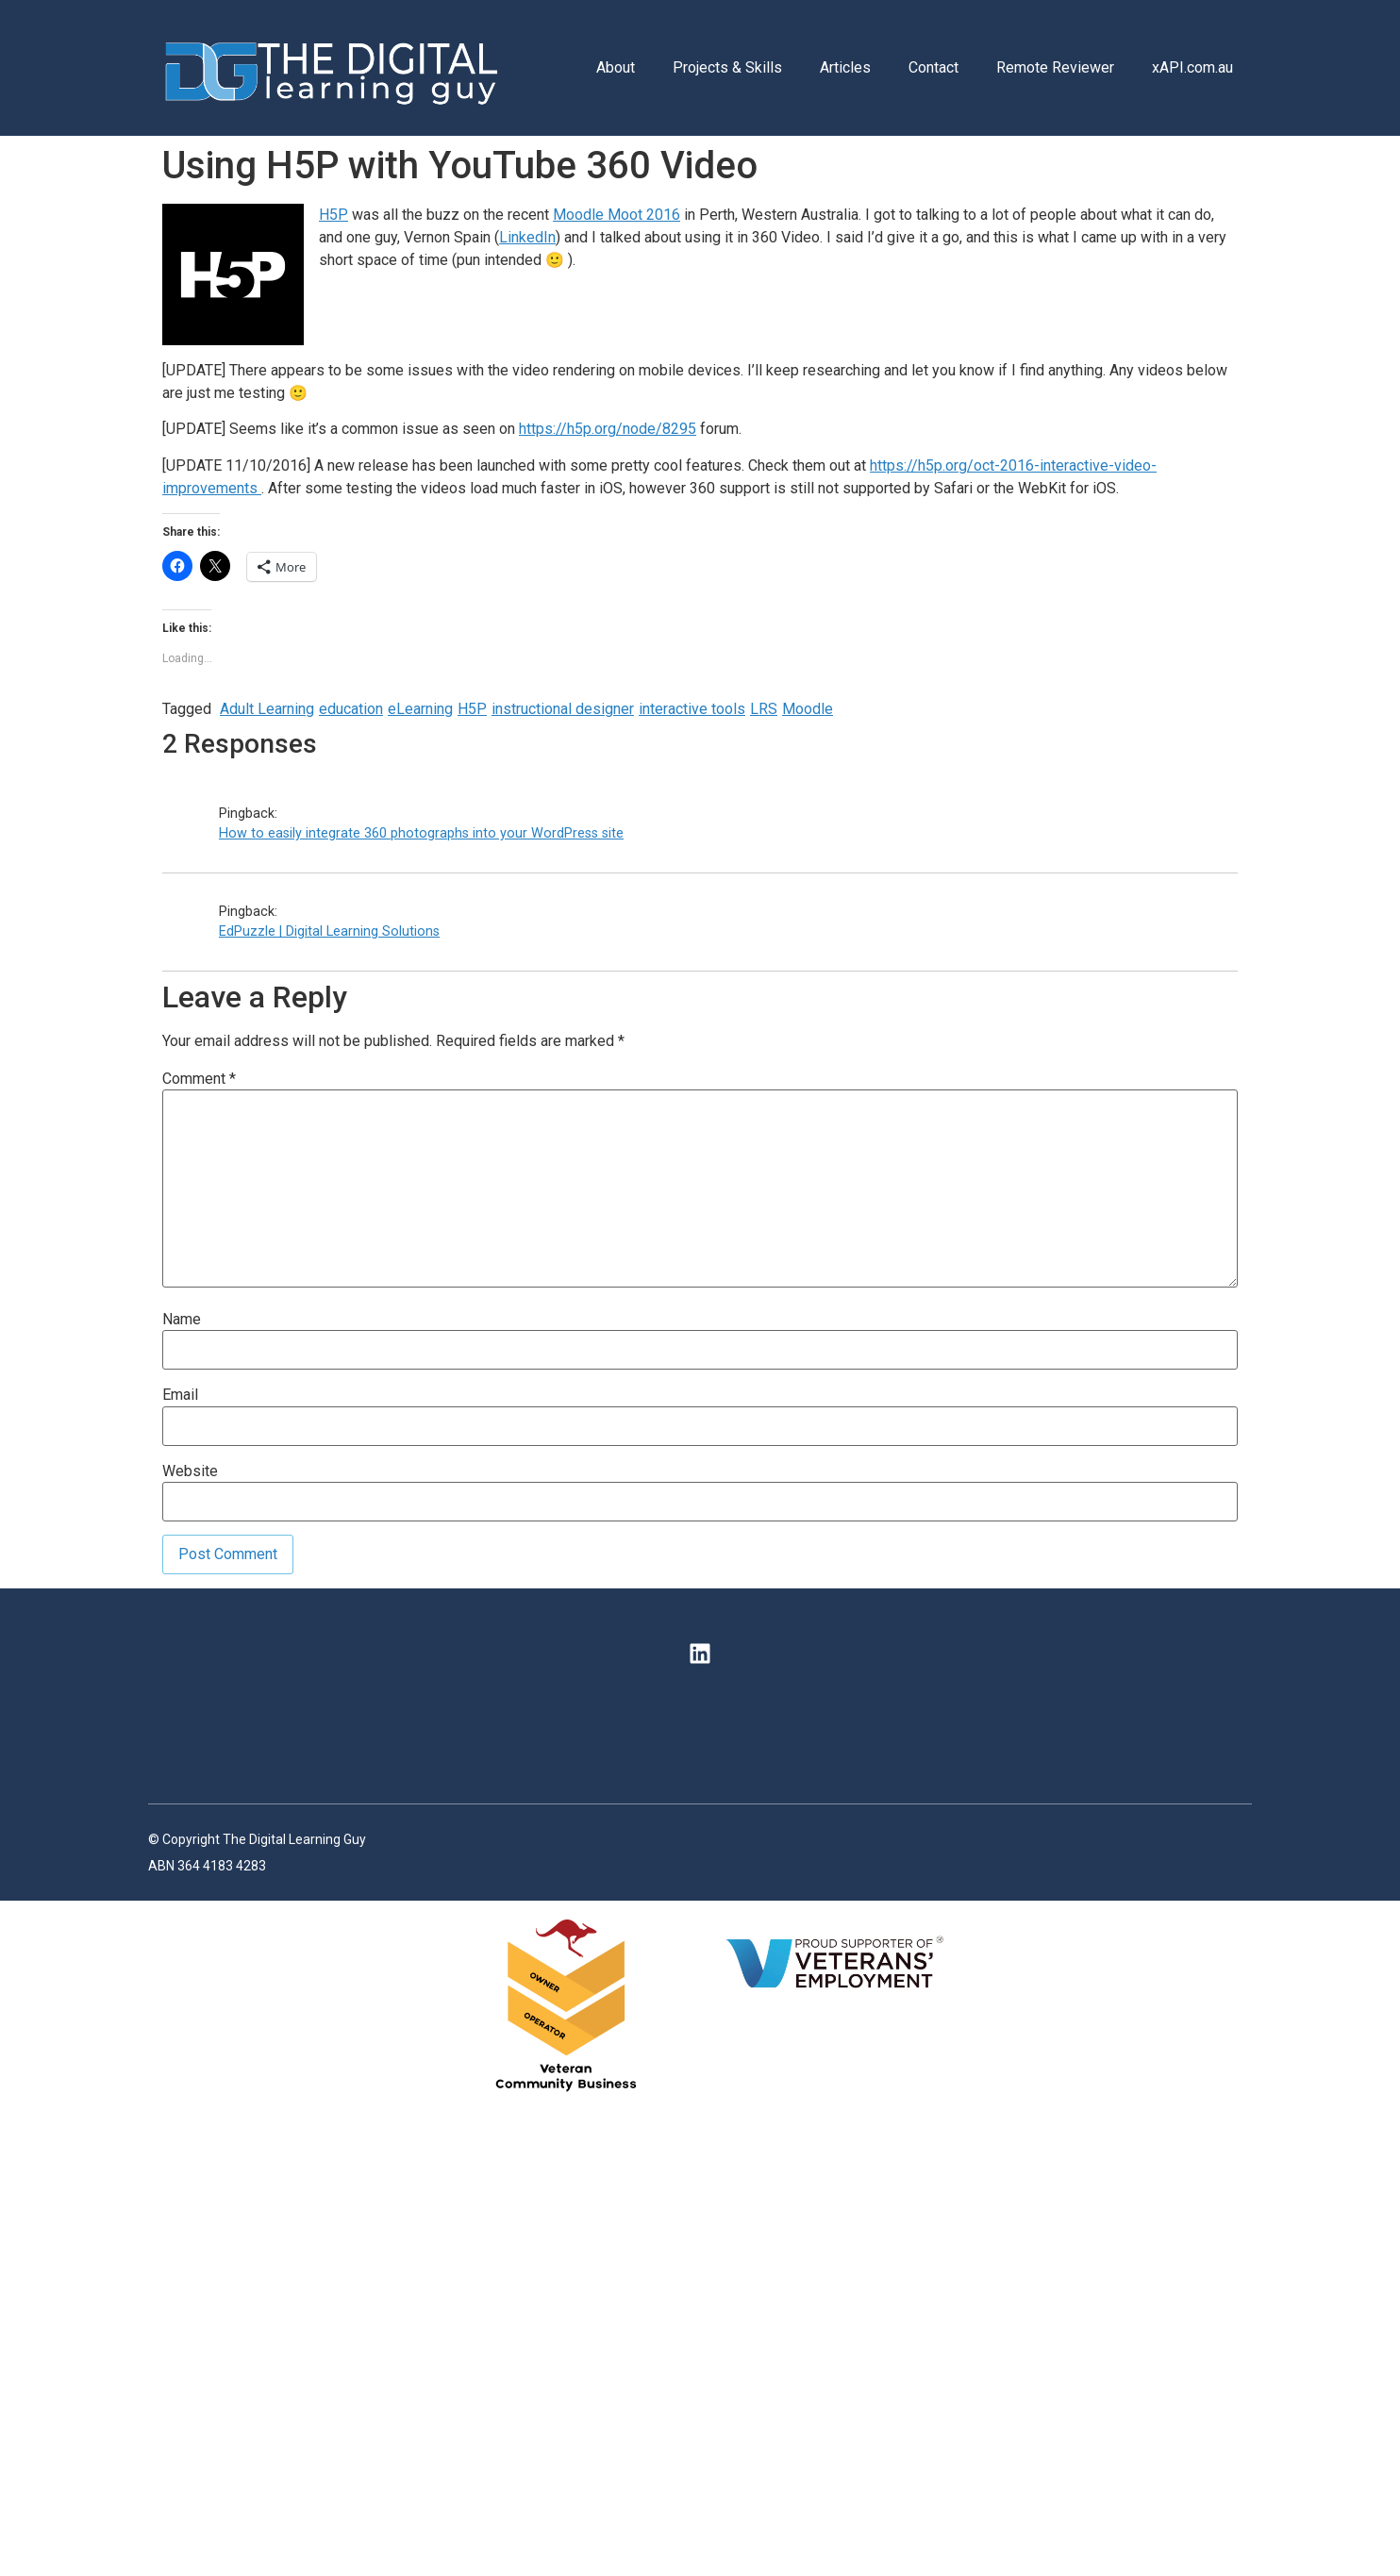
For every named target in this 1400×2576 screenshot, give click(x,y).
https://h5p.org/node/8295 (607, 429)
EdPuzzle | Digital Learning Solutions (329, 931)
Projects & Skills (727, 67)
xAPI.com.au (1192, 67)
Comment (199, 1079)
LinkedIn (527, 237)
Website (190, 1471)
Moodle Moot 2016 (616, 215)
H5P (333, 215)
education (351, 709)
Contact (933, 67)
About (615, 67)
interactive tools (692, 709)
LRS (763, 709)
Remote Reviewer (1055, 67)
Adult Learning (267, 709)
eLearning (420, 709)
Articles (845, 67)
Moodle (807, 709)
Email (180, 1395)
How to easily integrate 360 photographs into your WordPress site (421, 833)
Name (181, 1319)
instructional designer (563, 709)
